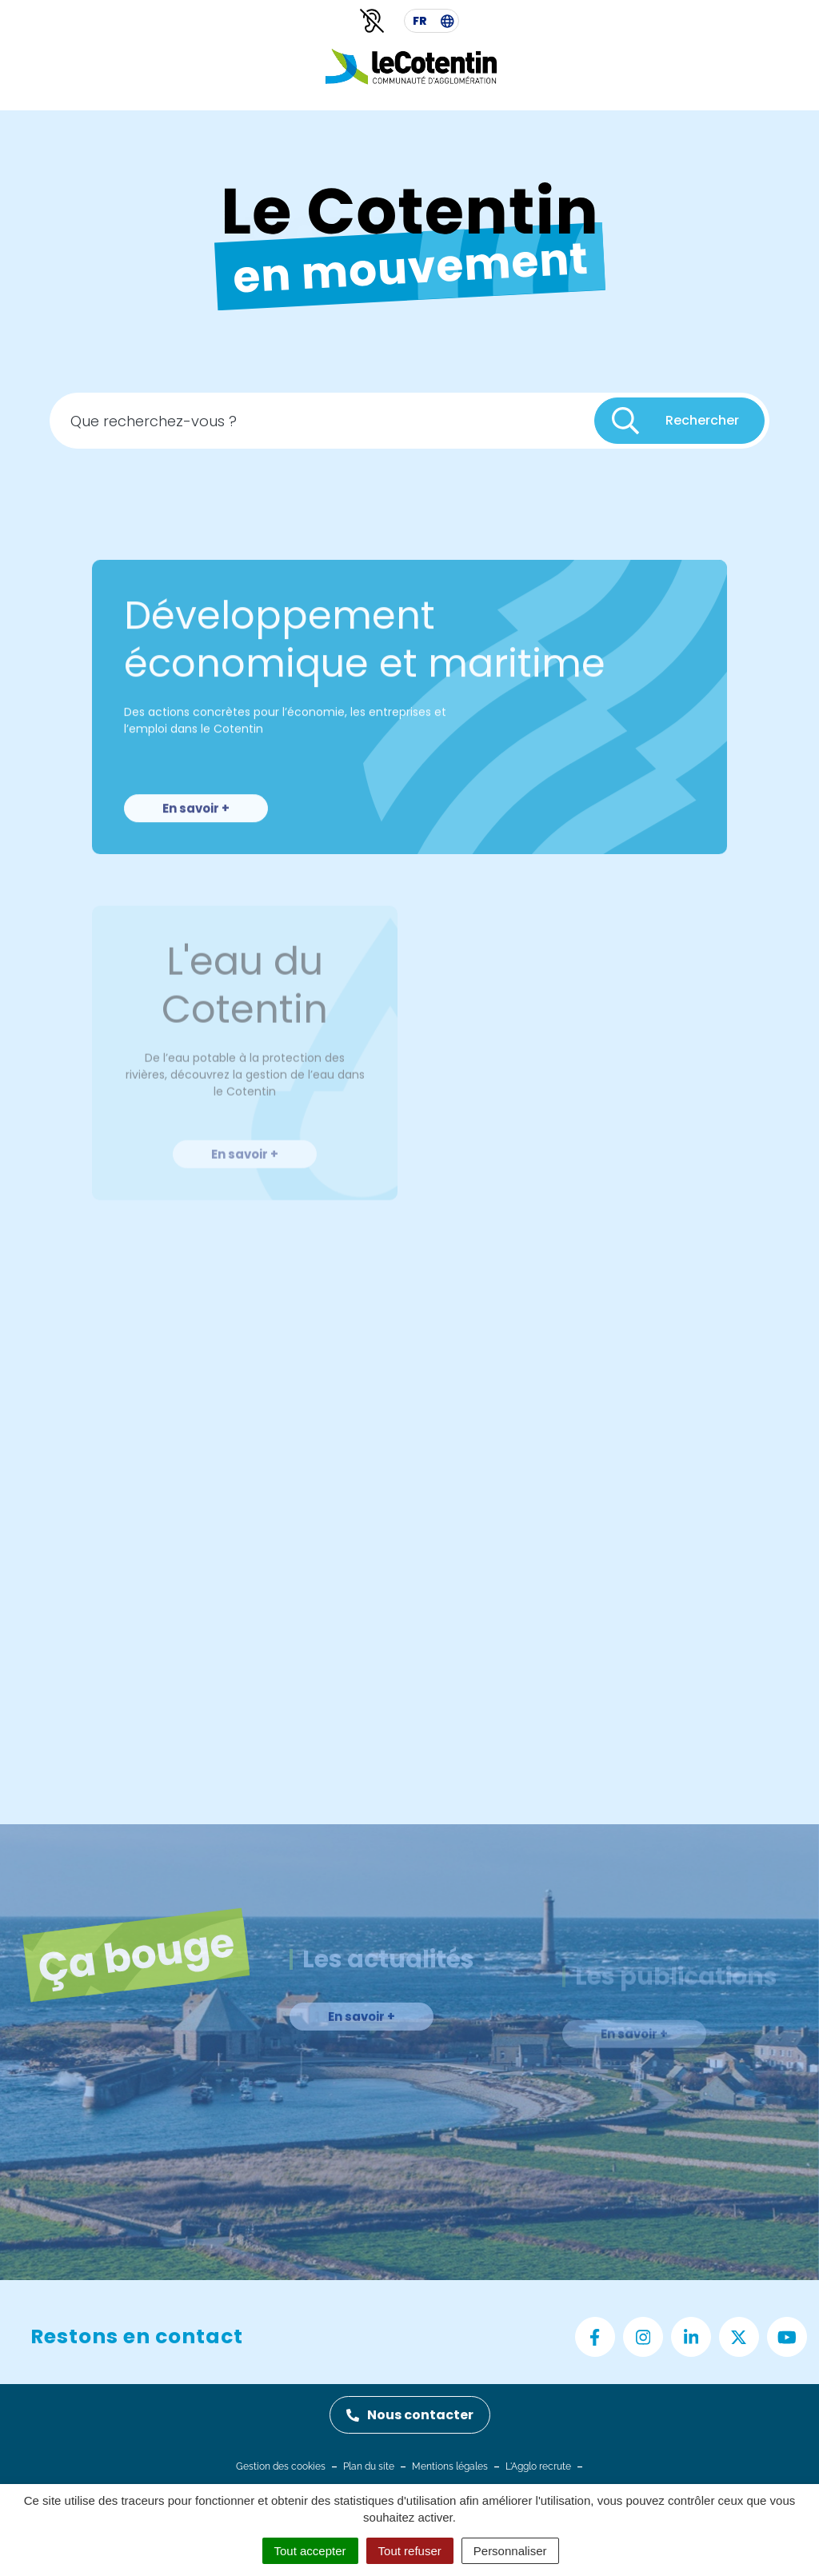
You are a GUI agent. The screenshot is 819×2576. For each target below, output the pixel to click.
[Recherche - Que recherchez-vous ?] (322, 424)
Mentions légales (450, 2466)
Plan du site (368, 2466)
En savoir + (196, 842)
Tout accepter (310, 2551)
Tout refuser (409, 2551)
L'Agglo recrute (538, 2466)
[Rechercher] (679, 424)
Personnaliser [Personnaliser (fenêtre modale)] (510, 2551)
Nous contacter (409, 2415)
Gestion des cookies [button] (281, 2466)
